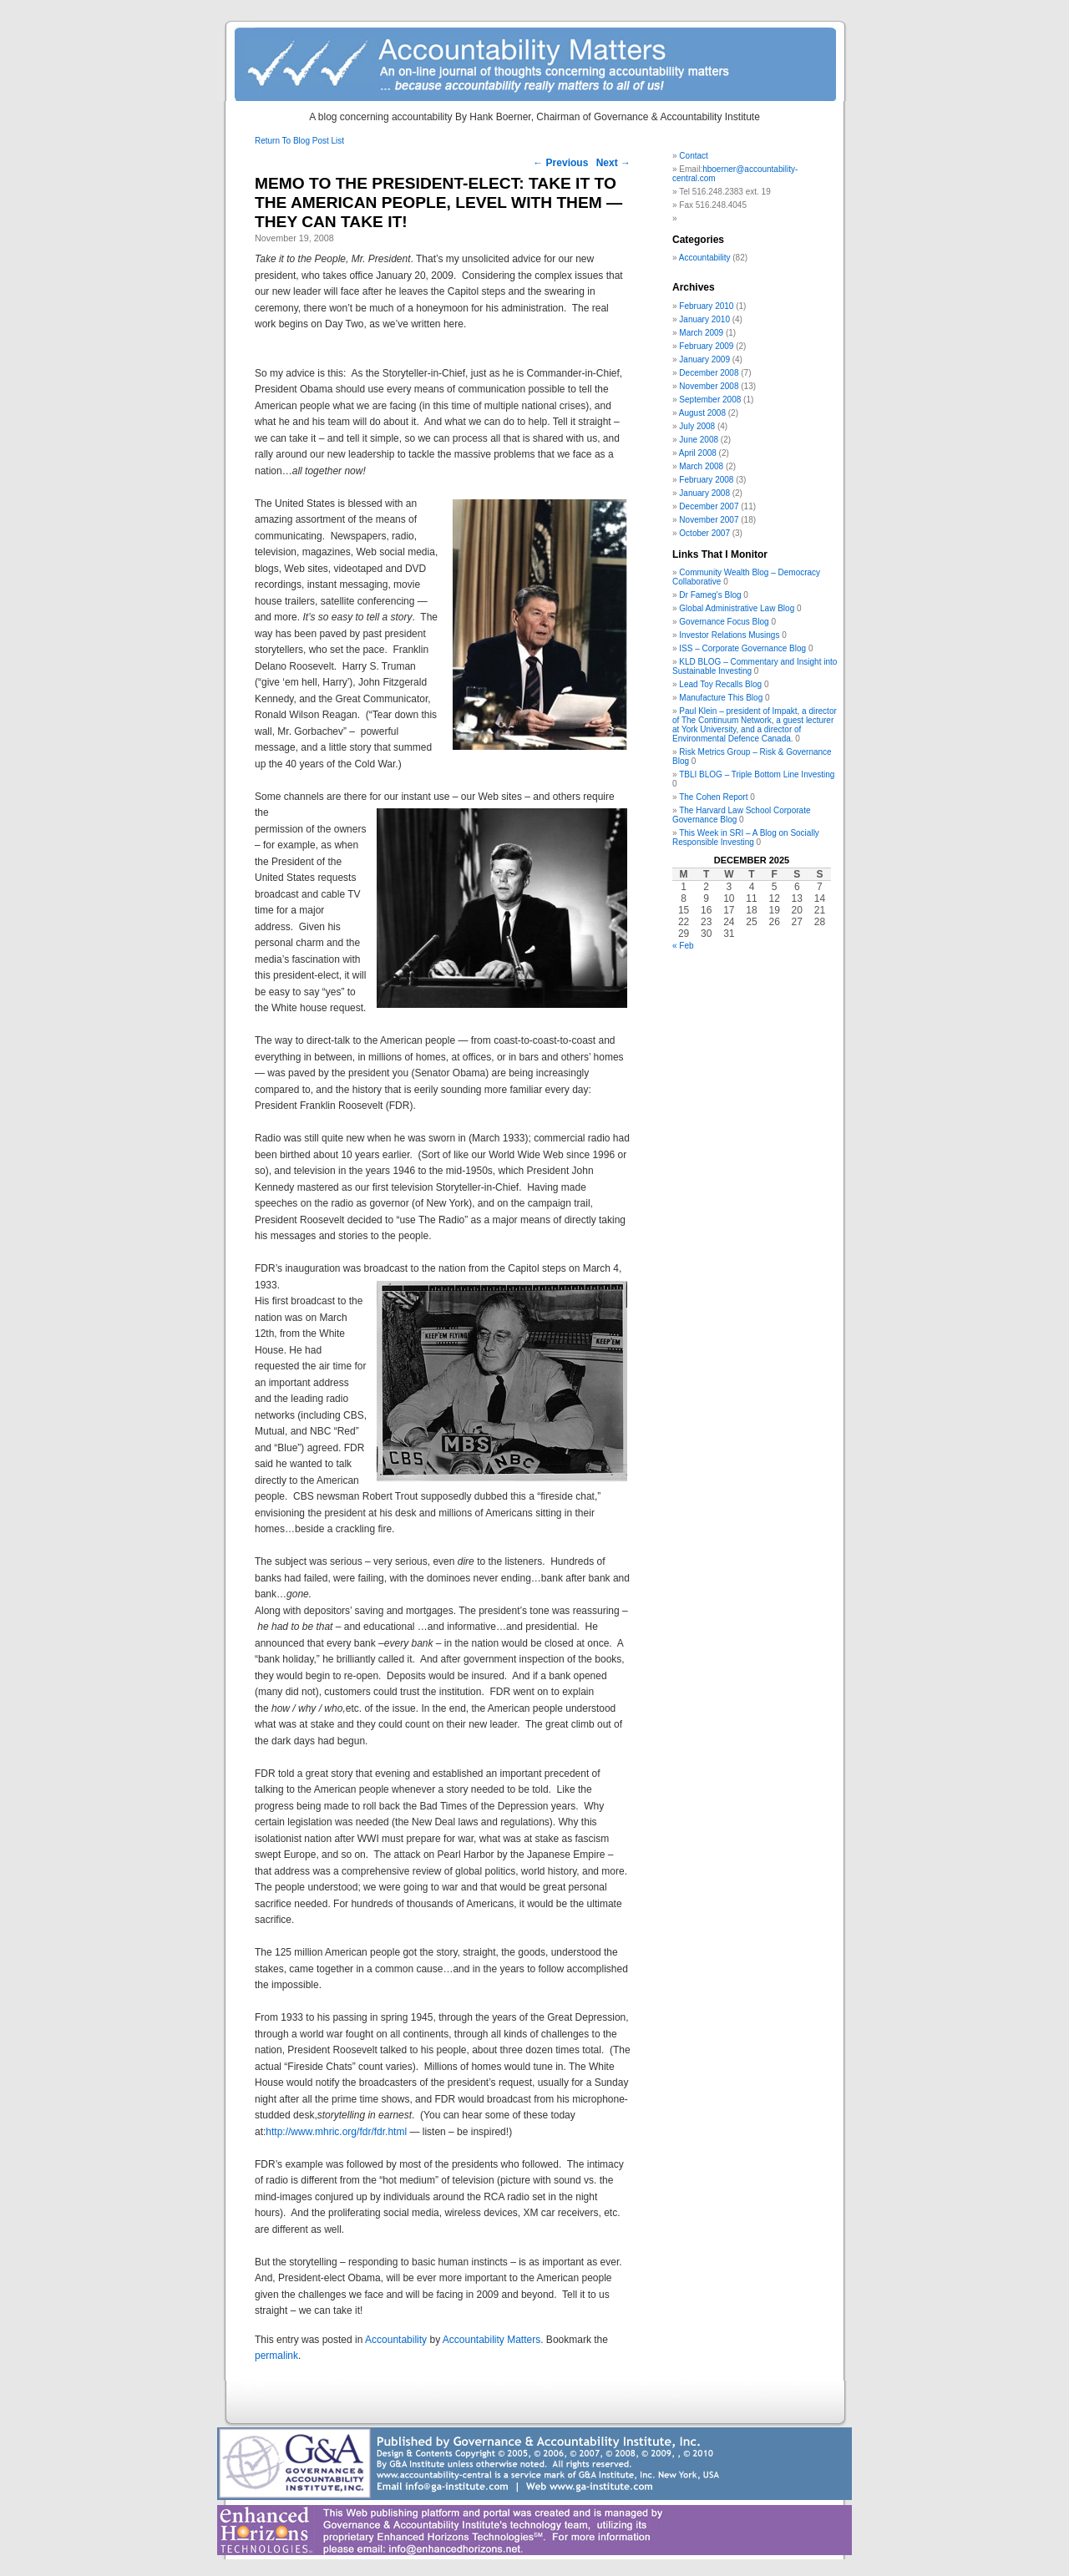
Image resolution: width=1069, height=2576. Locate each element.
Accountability (396, 2340)
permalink (276, 2355)
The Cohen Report (713, 797)
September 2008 (710, 399)
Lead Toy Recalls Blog (720, 684)
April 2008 (698, 453)
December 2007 (708, 506)
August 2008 (702, 413)
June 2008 (698, 439)
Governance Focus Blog (723, 621)
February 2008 (706, 479)
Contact (693, 155)
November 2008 (708, 386)
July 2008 (697, 426)
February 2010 (706, 306)
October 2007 (704, 533)
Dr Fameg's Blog (710, 595)
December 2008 (708, 372)
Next (613, 163)
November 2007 (708, 519)
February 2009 (706, 346)
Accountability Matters (491, 2340)
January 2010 (704, 319)
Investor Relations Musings (729, 635)
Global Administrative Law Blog (736, 608)
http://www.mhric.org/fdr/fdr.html (336, 2132)
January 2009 (704, 359)
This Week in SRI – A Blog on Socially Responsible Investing (745, 837)
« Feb (683, 945)
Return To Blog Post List (299, 140)
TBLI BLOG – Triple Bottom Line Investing (756, 774)
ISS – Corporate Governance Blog (742, 648)
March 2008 (701, 466)
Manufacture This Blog (720, 697)
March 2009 (701, 332)
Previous (560, 163)
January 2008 (704, 493)
